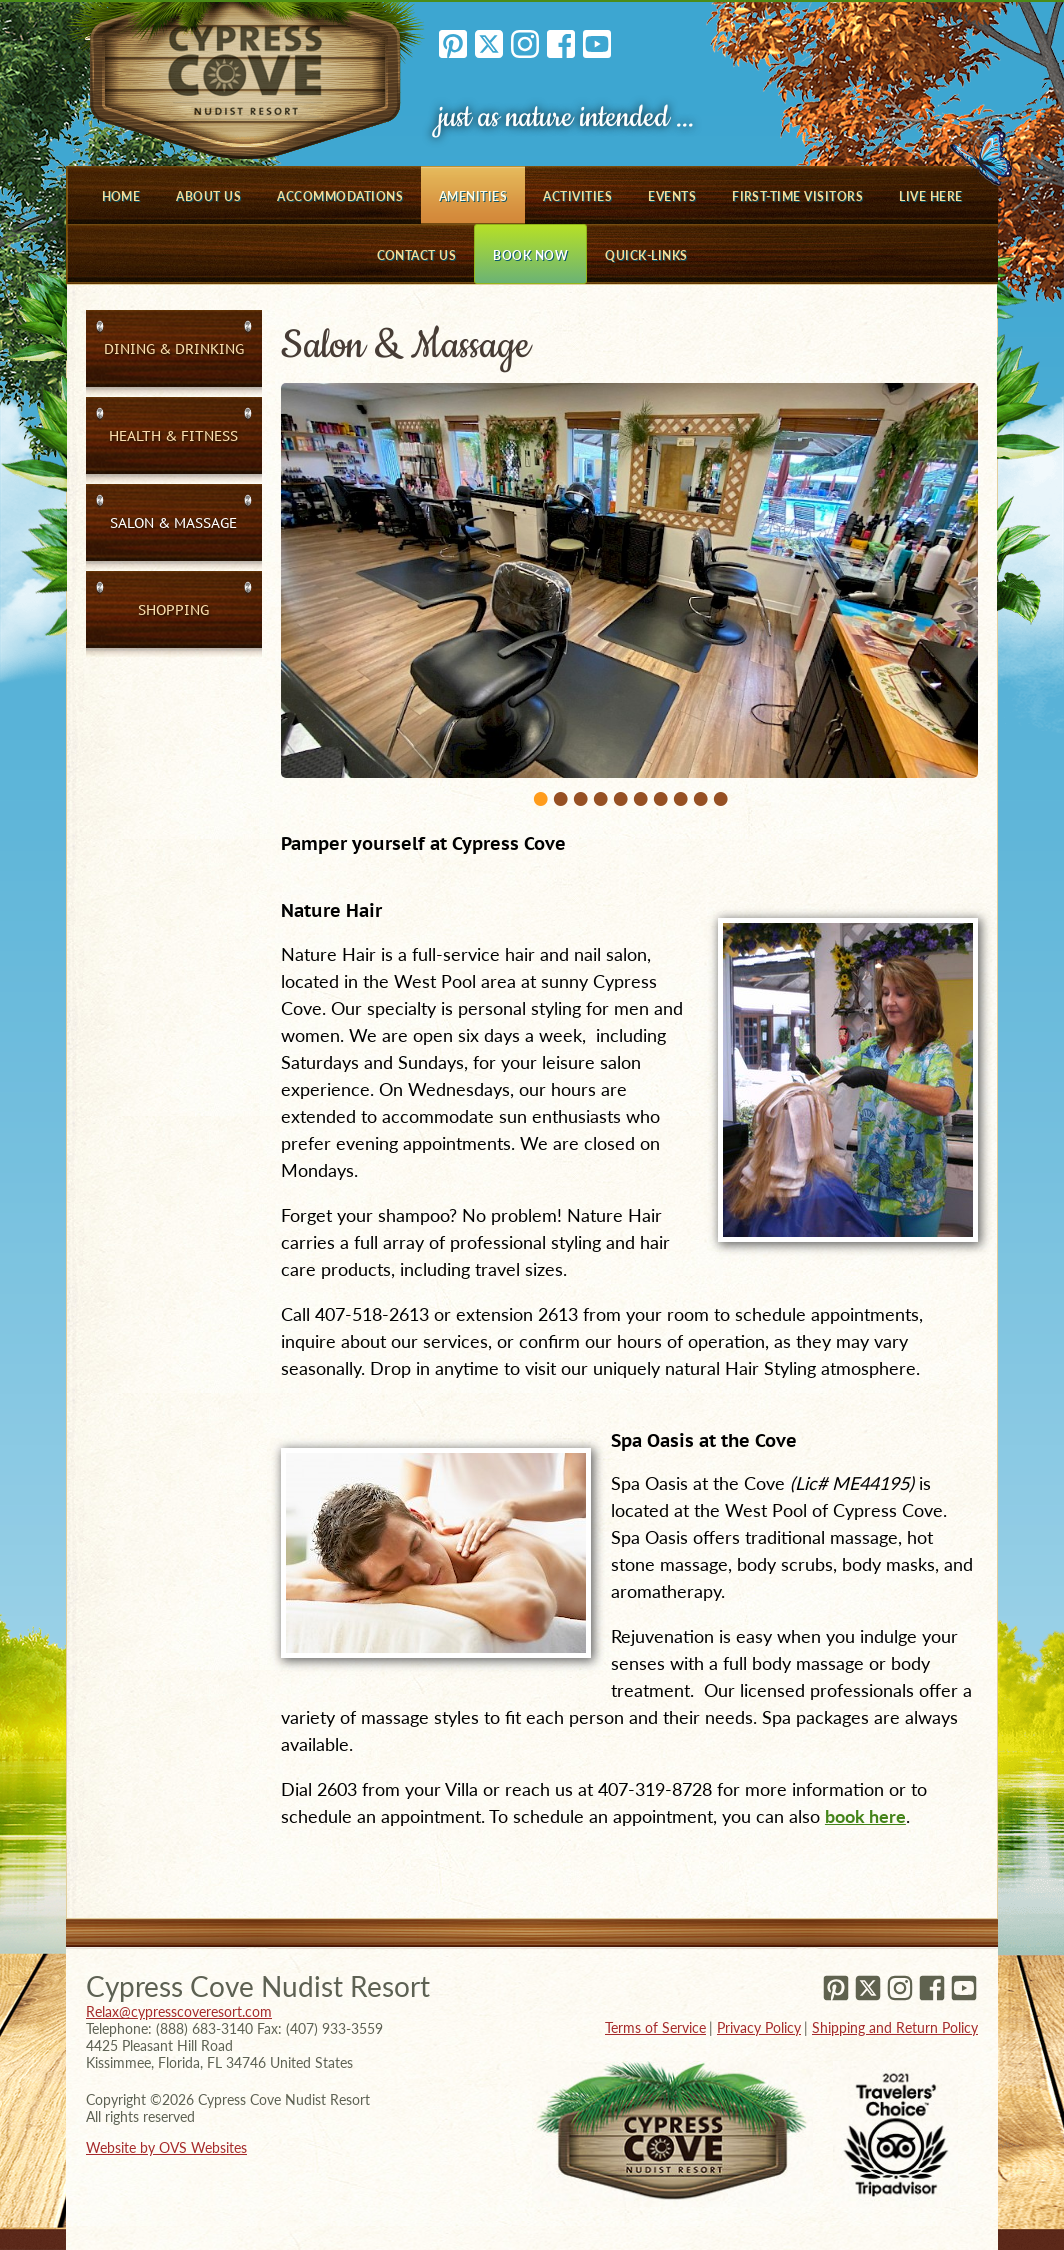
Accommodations (340, 196)
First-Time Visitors (797, 196)
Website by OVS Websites (166, 2147)
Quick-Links (646, 255)
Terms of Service (655, 2027)
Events (672, 196)
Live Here (930, 196)
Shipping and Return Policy (895, 2027)
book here (865, 1816)
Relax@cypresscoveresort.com (179, 2011)
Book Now (530, 255)
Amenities (473, 196)
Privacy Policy (759, 2027)
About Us (208, 196)
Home (121, 196)
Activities (577, 196)
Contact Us (417, 255)
